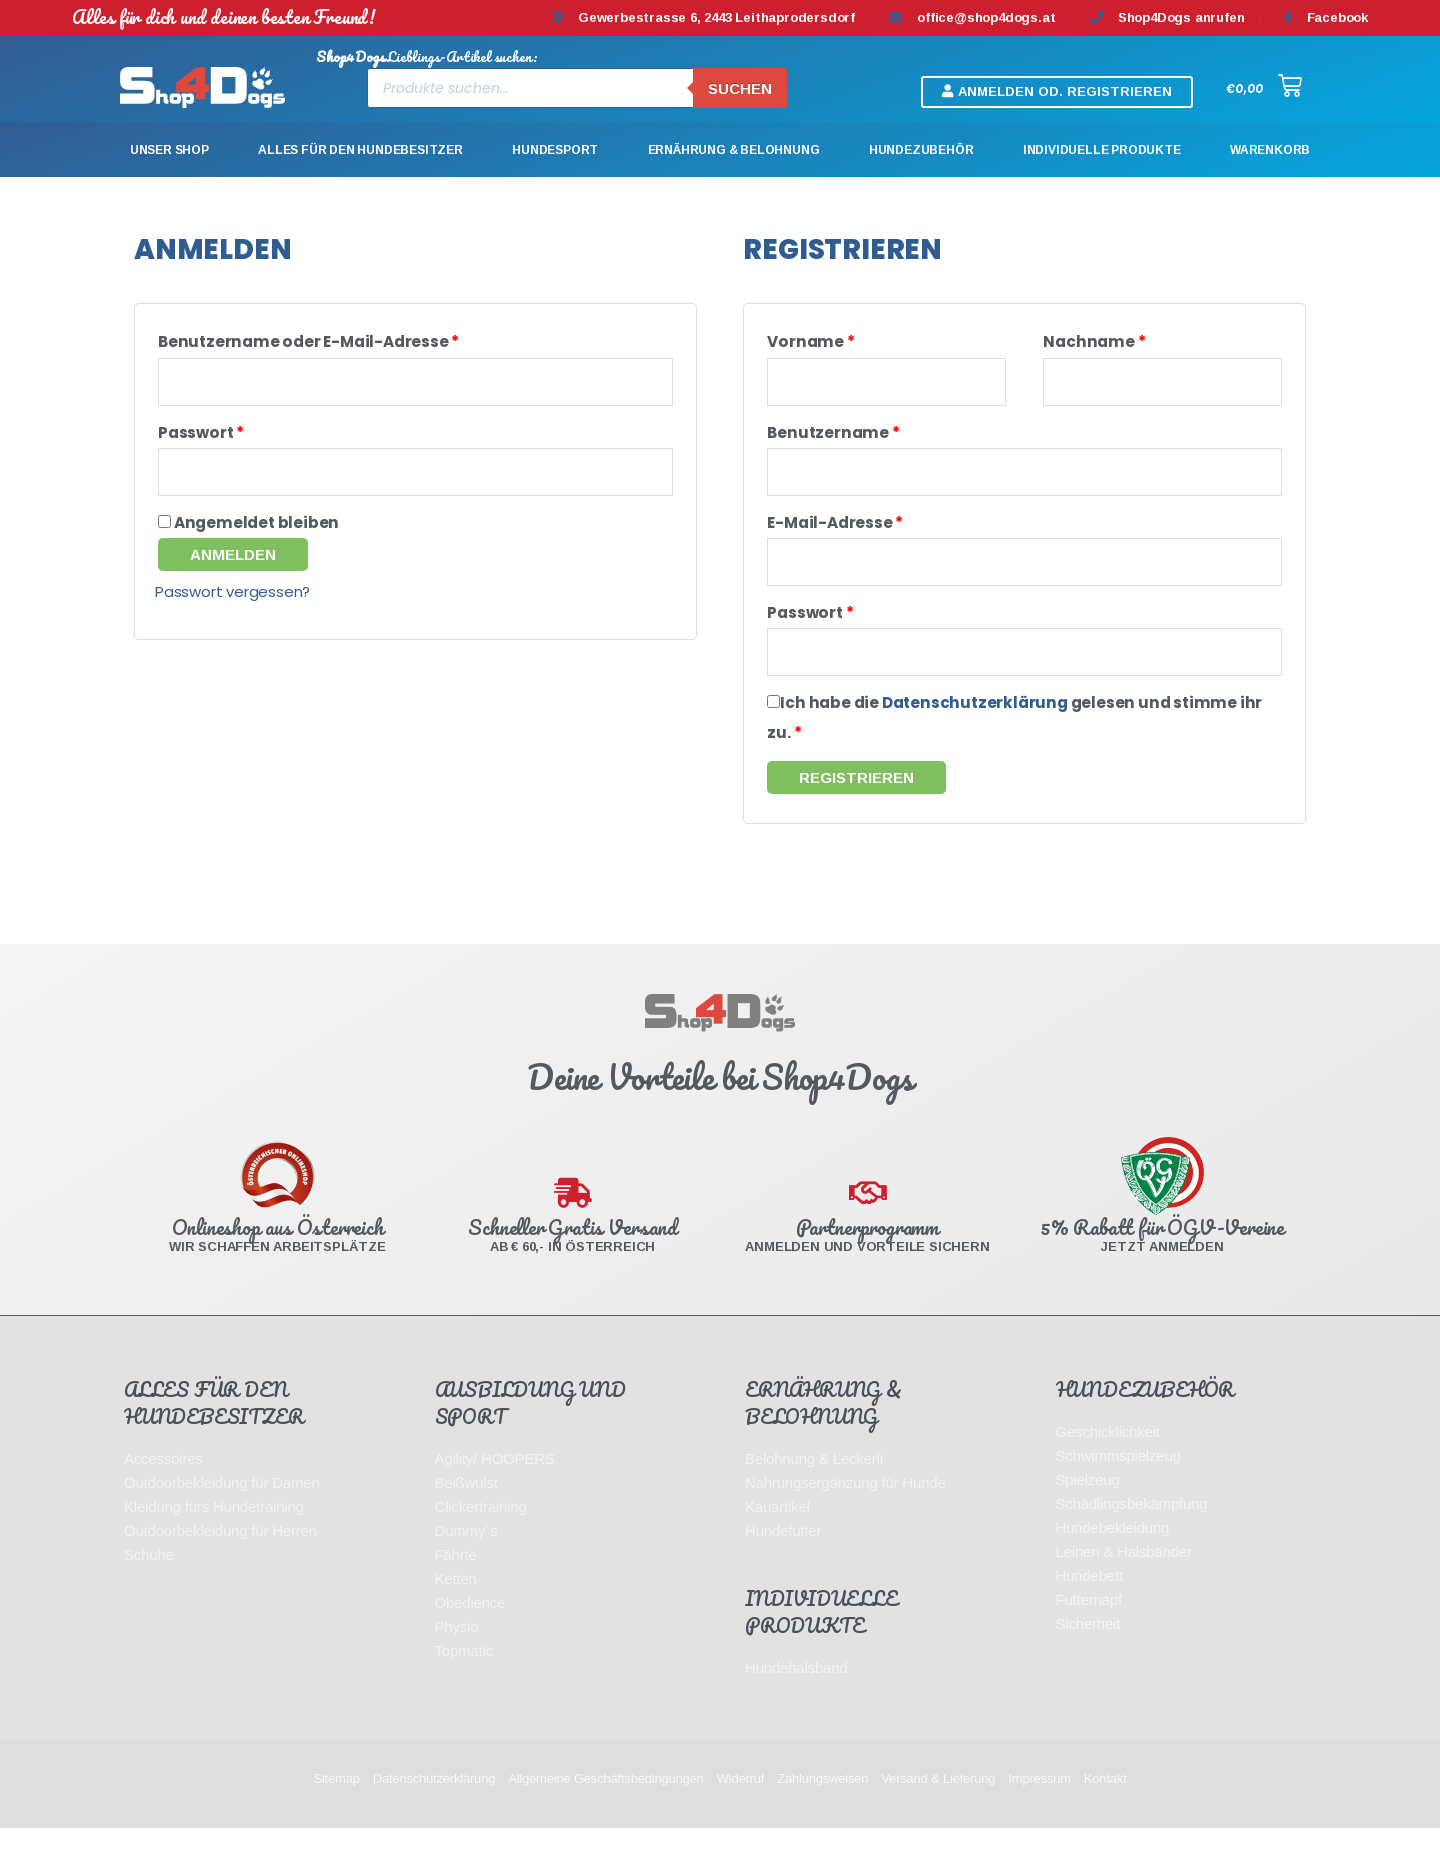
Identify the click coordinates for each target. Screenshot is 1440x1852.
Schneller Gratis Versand (572, 1251)
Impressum (1039, 1802)
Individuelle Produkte (1102, 150)
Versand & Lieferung (938, 1802)
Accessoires (163, 1482)
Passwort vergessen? (232, 603)
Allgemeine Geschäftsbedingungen (605, 1802)
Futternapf (1089, 1623)
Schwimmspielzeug (1118, 1479)
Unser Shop (169, 150)
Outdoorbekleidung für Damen (222, 1506)
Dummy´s (466, 1554)
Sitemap (336, 1802)
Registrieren (856, 801)
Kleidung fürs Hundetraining (214, 1530)
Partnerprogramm (867, 1251)
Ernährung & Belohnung (734, 150)
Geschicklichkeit (1108, 1455)
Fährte (456, 1578)
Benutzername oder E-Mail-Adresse (308, 341)
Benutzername (833, 438)
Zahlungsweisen (822, 1802)
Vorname (810, 341)
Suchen (740, 88)
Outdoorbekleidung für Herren (220, 1554)
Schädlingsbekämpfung (1132, 1527)
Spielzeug (1088, 1503)
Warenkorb (1270, 150)
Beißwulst (466, 1506)
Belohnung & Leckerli (814, 1482)
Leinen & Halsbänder (1124, 1575)
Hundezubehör (921, 150)
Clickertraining (481, 1530)
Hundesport (555, 150)
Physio (457, 1650)
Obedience (470, 1626)
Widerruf (741, 1802)
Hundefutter (783, 1554)
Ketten (456, 1602)
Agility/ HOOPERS (495, 1482)
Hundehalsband (796, 1691)
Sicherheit (1088, 1647)
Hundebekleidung (1113, 1551)
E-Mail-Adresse (835, 534)
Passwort (201, 438)
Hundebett (1089, 1599)
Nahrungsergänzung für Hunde (845, 1506)
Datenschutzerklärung (975, 726)
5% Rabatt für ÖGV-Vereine (1162, 1251)
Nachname (1094, 341)
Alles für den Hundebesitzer (360, 150)
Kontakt (1105, 1802)
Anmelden (233, 566)
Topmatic (464, 1674)
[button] (1057, 92)
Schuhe (149, 1578)
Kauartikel (777, 1530)
